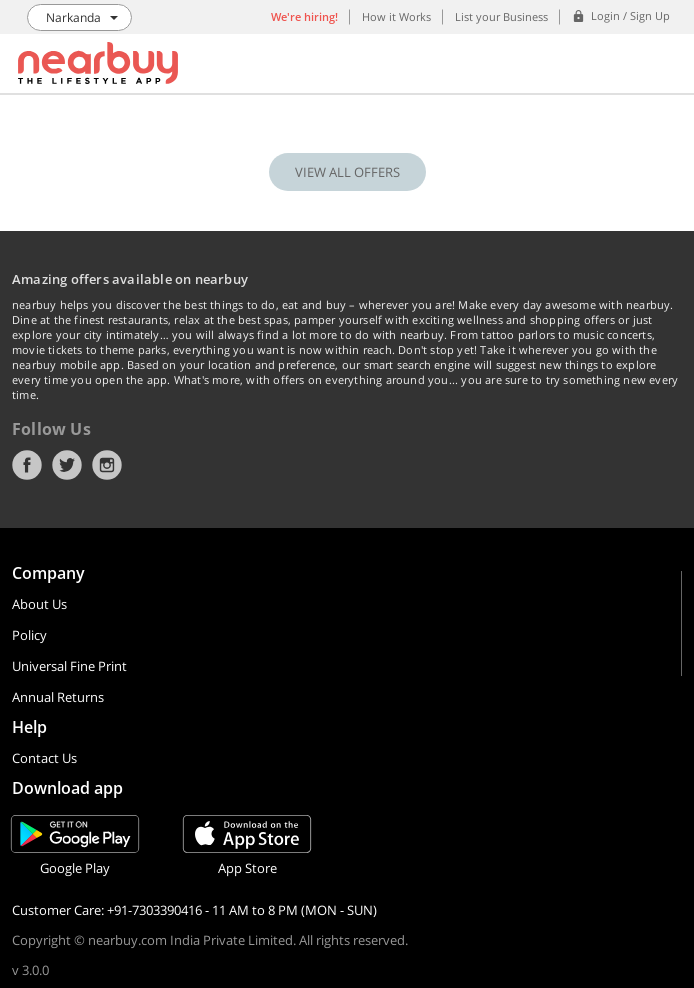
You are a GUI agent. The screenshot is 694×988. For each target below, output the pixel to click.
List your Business (501, 16)
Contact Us (44, 758)
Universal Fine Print (69, 666)
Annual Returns (58, 697)
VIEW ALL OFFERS (347, 172)
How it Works (396, 16)
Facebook (27, 465)
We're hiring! (304, 16)
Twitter (67, 465)
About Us (39, 604)
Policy (29, 635)
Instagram (107, 465)
